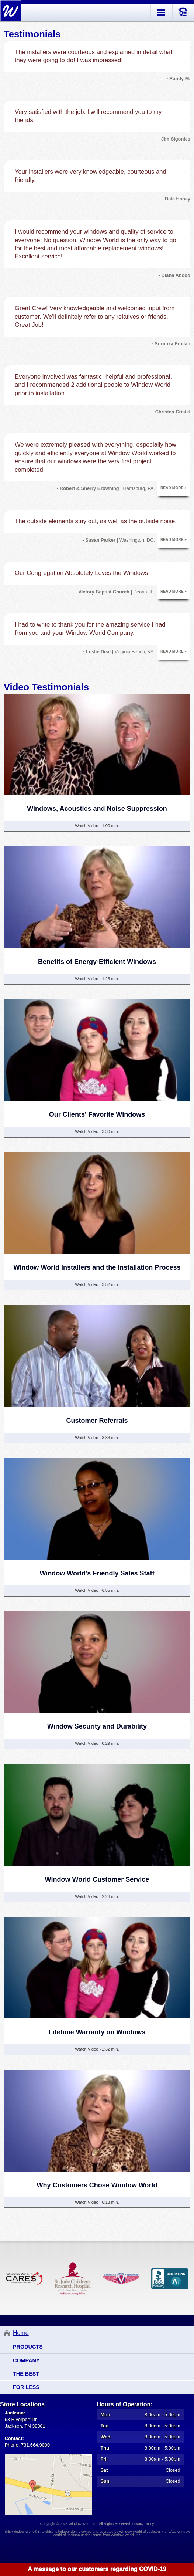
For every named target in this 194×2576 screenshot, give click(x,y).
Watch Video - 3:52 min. (97, 1284)
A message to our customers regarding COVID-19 (97, 2569)
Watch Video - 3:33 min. (97, 1437)
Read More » (173, 488)
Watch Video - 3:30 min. (97, 1131)
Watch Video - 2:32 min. (97, 2049)
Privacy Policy (143, 2524)
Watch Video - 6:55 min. (97, 1590)
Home (21, 2333)
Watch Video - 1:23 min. (97, 978)
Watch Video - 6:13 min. (97, 2202)
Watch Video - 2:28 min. (97, 1896)
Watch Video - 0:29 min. (97, 1743)
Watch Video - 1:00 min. (97, 825)
